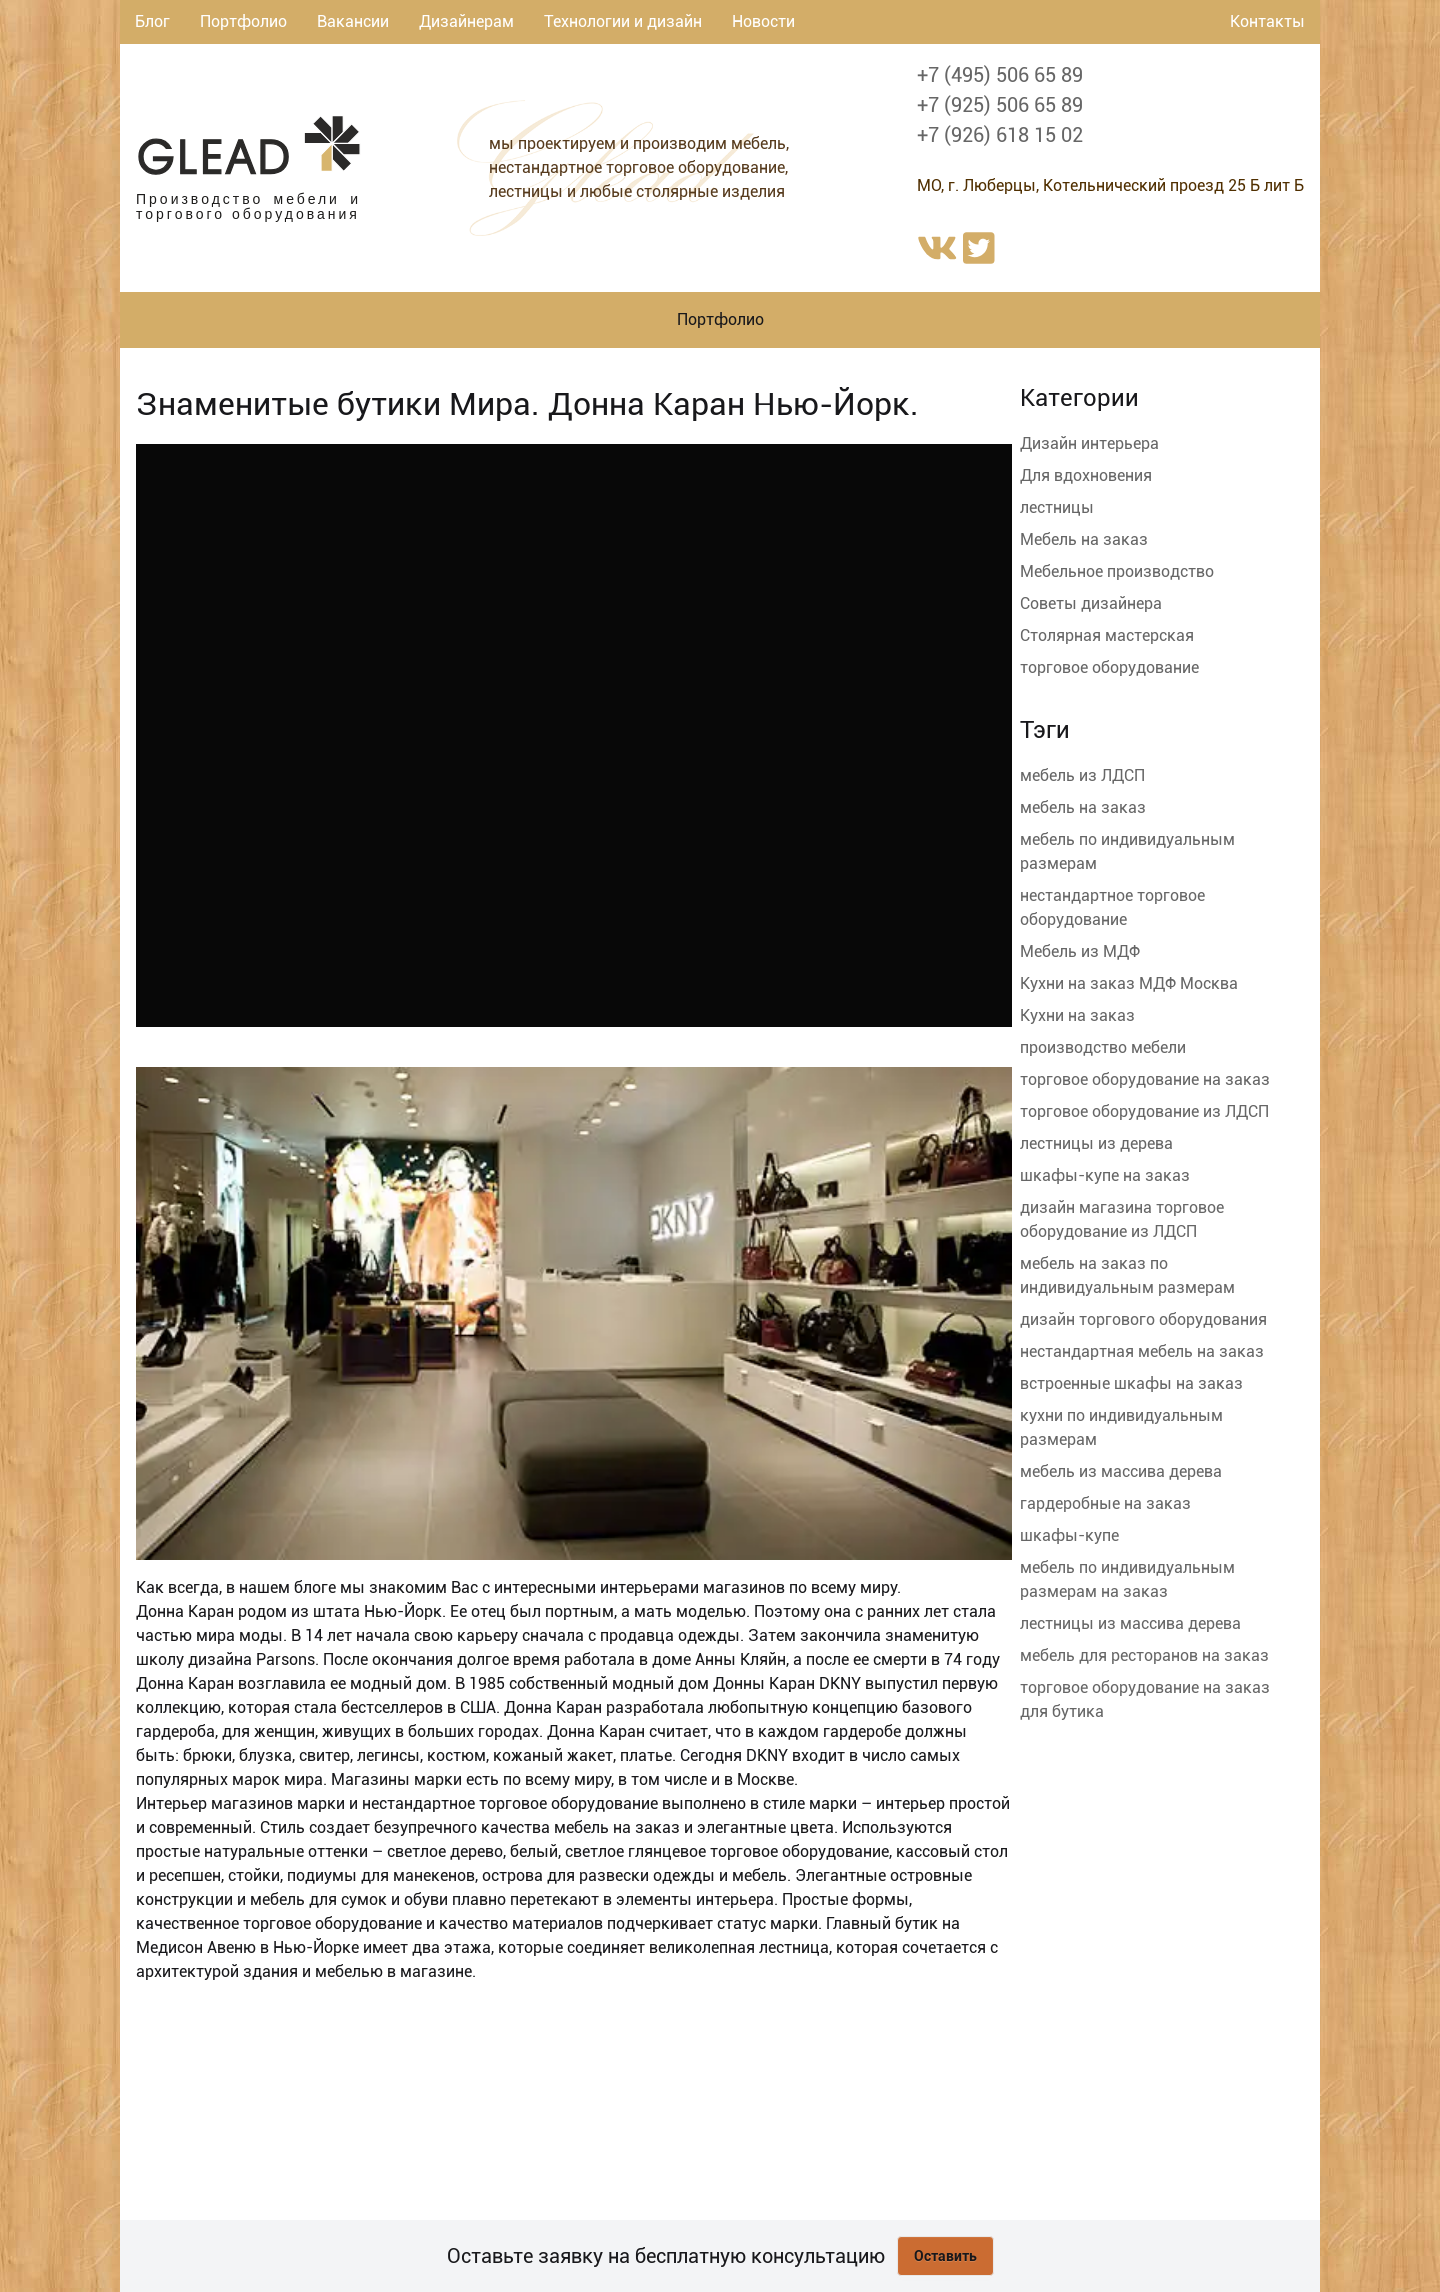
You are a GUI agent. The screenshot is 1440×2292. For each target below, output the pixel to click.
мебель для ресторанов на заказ (1144, 1655)
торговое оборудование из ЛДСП (1144, 1111)
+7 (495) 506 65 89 (1000, 75)
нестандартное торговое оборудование (1112, 907)
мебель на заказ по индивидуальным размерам (1127, 1275)
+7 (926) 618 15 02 (1000, 135)
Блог (152, 21)
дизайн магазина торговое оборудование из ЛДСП (1122, 1219)
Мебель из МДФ (1080, 951)
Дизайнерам (466, 21)
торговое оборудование (1109, 667)
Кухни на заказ (1077, 1015)
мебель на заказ (1083, 807)
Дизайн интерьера (1089, 443)
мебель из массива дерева (1121, 1471)
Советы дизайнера (1091, 603)
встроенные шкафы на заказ (1131, 1383)
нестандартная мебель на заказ (1142, 1351)
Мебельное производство (1117, 571)
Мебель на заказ (1084, 539)
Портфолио (243, 21)
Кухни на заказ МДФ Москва (1129, 983)
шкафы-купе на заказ (1105, 1175)
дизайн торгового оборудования (1143, 1319)
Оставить (945, 2256)
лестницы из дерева (1096, 1143)
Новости (763, 21)
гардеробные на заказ (1105, 1503)
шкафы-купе (1069, 1535)
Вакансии (353, 21)
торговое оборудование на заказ (1145, 1079)
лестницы (1057, 507)
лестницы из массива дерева (1130, 1623)
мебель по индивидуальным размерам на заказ (1127, 1579)
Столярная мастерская (1107, 635)
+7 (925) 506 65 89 (1000, 105)
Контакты (1267, 21)
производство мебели (1103, 1047)
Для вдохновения (1086, 475)
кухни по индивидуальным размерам (1121, 1427)
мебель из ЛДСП (1082, 775)
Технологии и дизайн (623, 21)
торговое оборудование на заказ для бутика (1145, 1699)
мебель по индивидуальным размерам (1127, 851)
